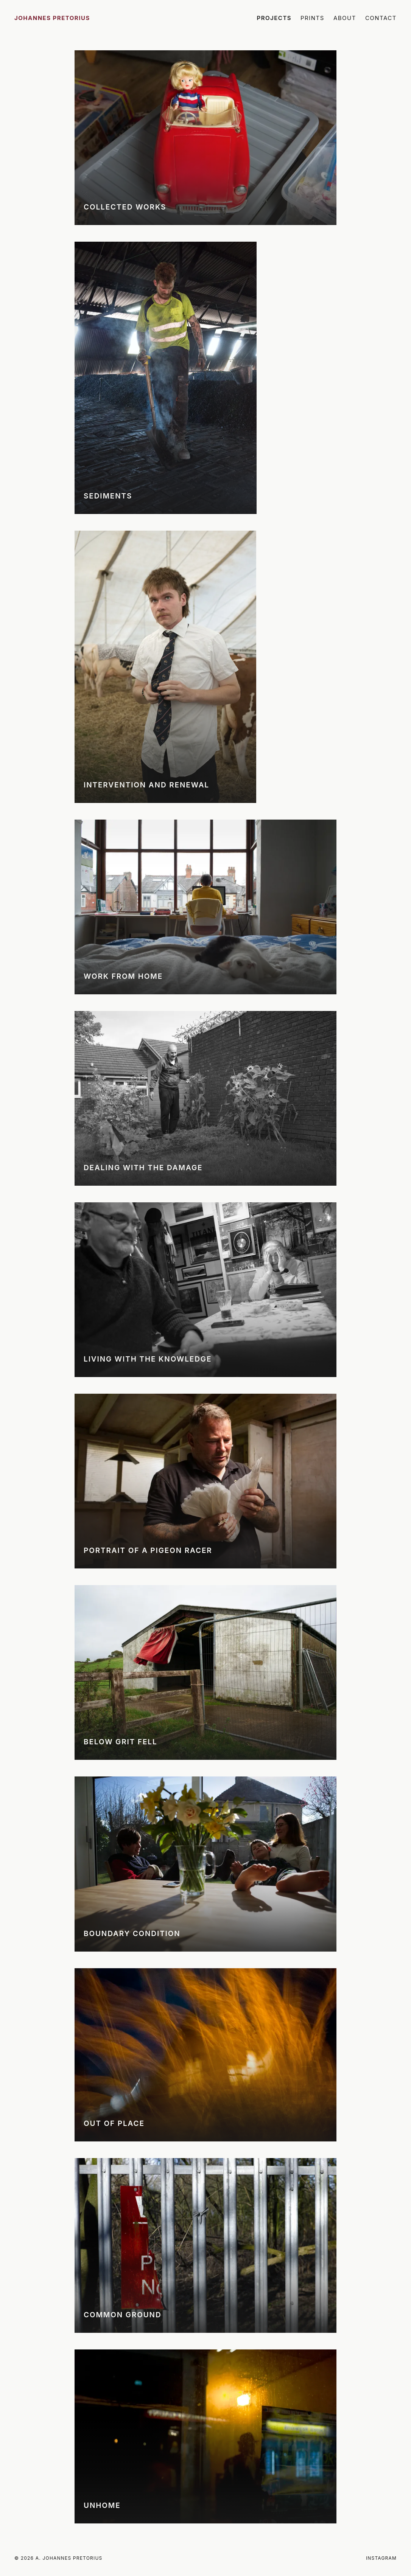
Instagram (381, 2558)
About (344, 18)
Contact (381, 18)
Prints (312, 18)
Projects (274, 18)
